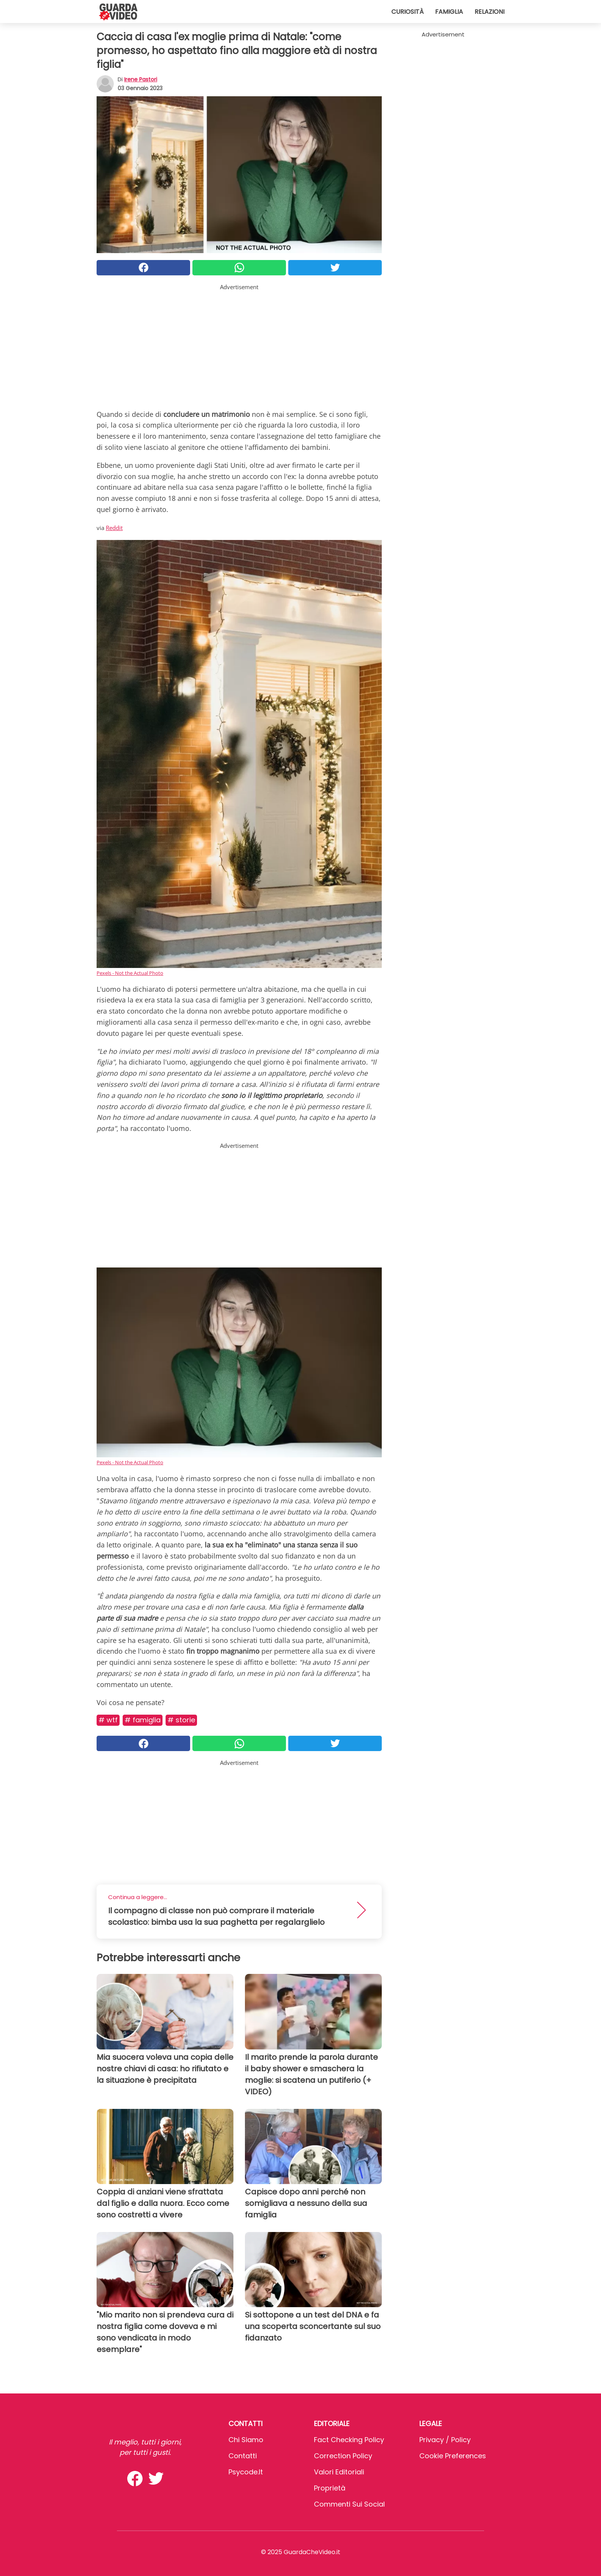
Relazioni (489, 11)
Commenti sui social (349, 2504)
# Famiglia (143, 1720)
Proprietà (329, 2488)
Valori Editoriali (339, 2472)
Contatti (242, 2456)
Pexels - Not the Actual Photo (130, 972)
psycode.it (245, 2472)
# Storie (181, 1720)
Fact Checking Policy (349, 2439)
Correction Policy (343, 2456)
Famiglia (449, 11)
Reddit (114, 528)
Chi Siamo (245, 2439)
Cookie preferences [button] (452, 2456)
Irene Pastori (140, 79)
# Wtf (108, 1720)
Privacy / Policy (445, 2439)
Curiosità (407, 11)
